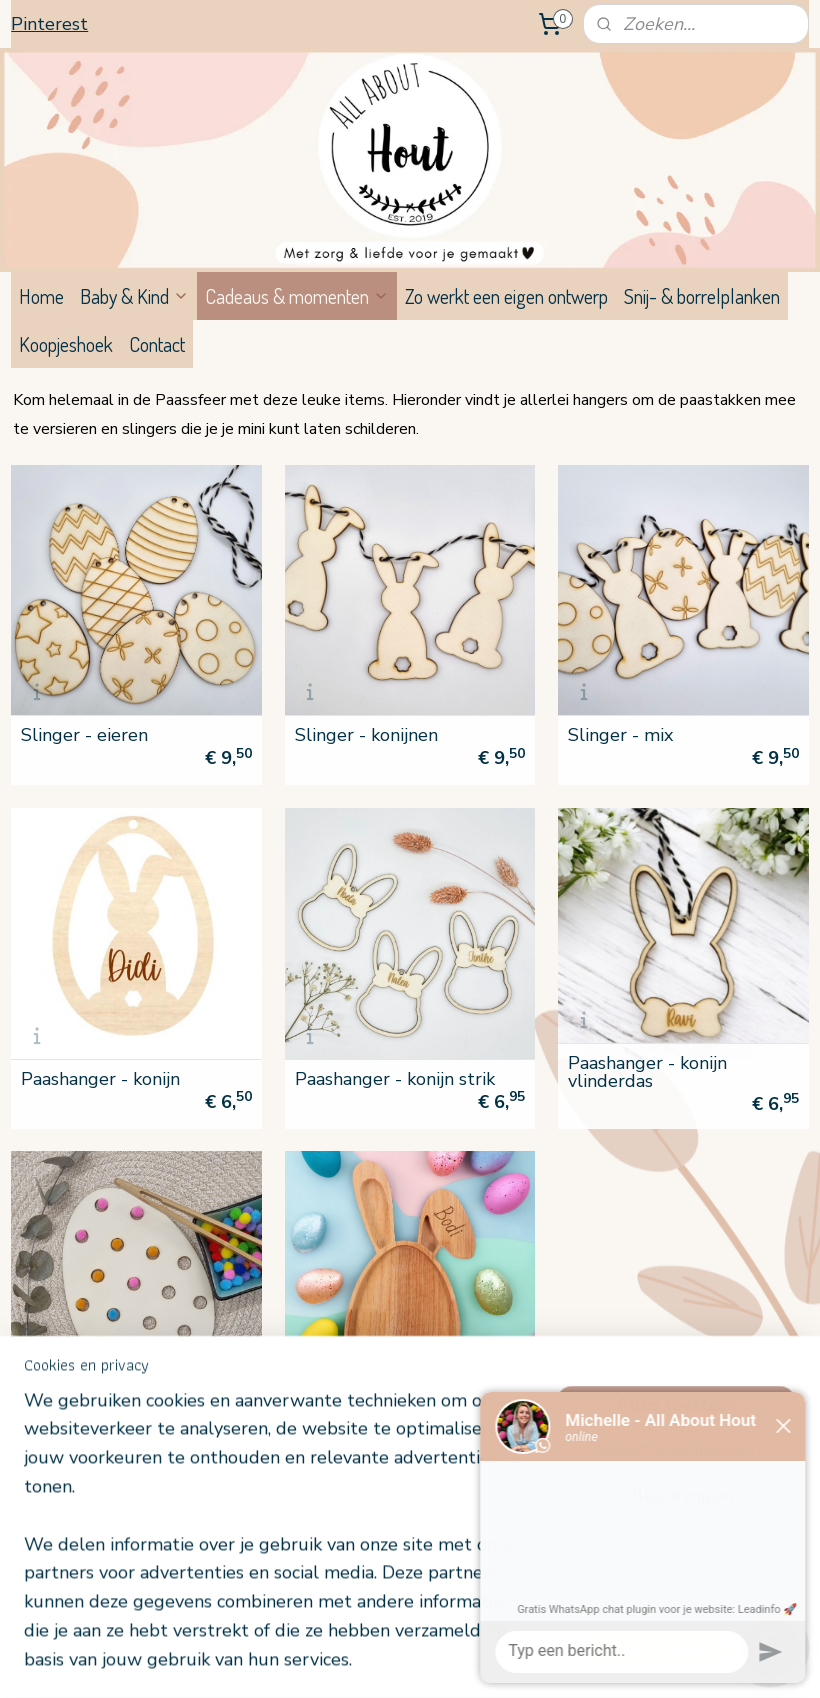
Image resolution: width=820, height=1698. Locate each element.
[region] (278, 1542)
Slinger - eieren (84, 735)
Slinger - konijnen (366, 735)
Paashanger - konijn (100, 1078)
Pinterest (49, 24)
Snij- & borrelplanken (702, 296)
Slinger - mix (620, 735)
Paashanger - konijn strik (395, 1078)
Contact (157, 344)
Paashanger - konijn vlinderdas (647, 1072)
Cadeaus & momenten (297, 296)
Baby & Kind (134, 296)
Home (41, 296)
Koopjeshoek (66, 344)
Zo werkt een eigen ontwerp (506, 296)
